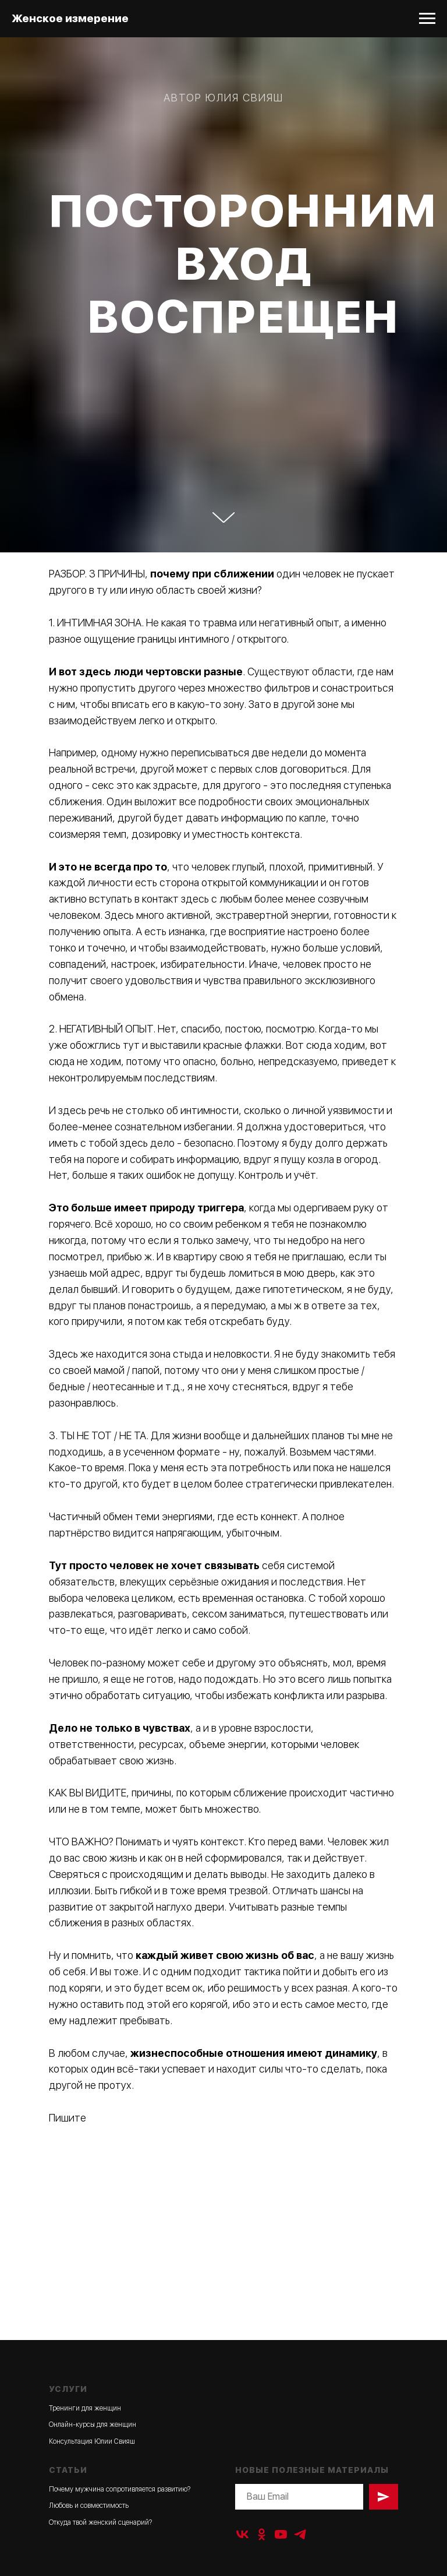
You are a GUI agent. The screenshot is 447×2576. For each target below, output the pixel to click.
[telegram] (300, 2534)
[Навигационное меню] (427, 18)
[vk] (242, 2534)
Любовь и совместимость (89, 2505)
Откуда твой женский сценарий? (100, 2522)
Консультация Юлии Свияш (92, 2441)
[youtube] (281, 2534)
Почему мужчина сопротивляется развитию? (119, 2489)
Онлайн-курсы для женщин (92, 2424)
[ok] (261, 2534)
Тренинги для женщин (85, 2408)
